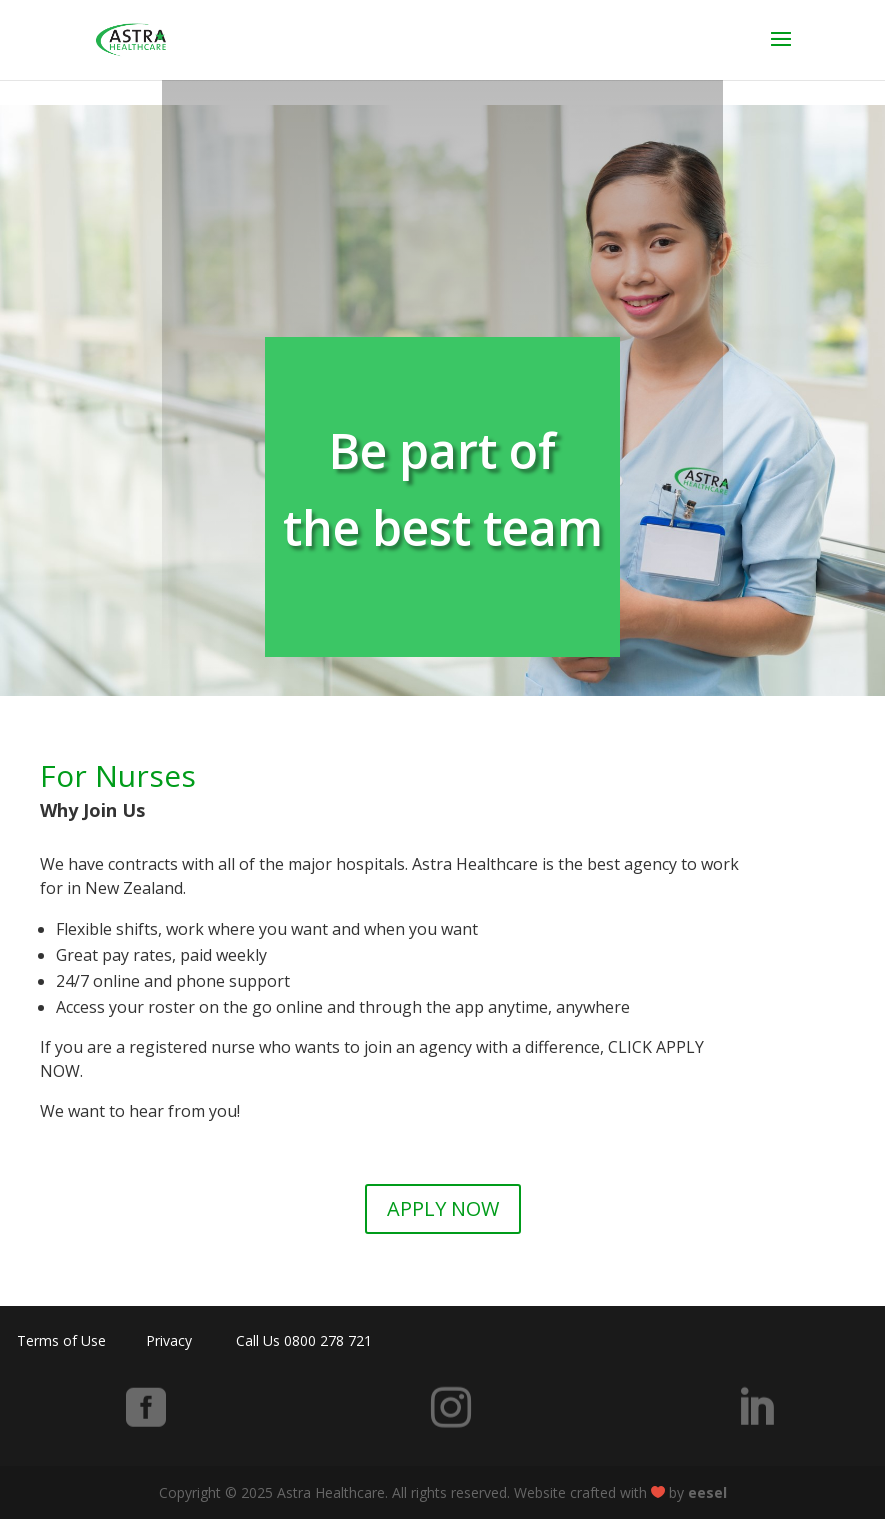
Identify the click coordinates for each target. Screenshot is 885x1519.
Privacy (169, 1340)
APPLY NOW (443, 1208)
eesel (707, 1492)
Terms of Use (61, 1340)
